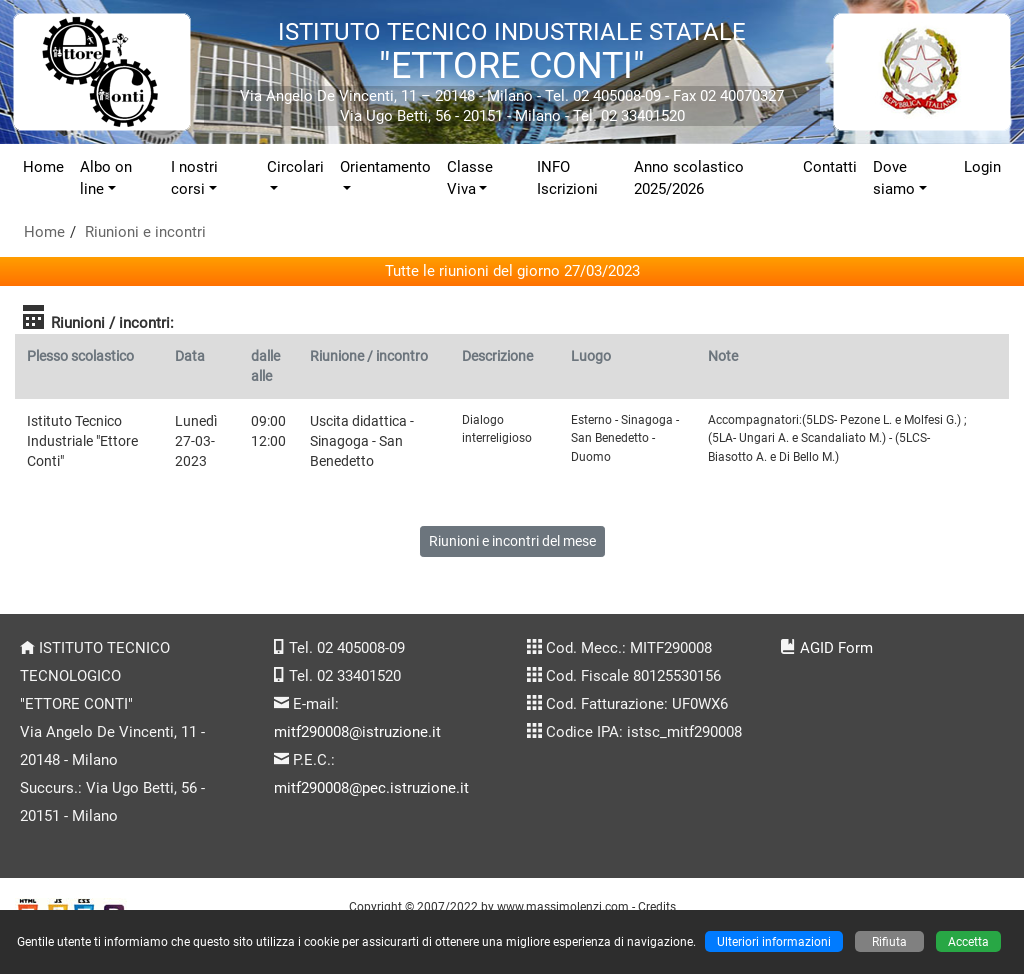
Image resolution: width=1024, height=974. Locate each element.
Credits (657, 906)
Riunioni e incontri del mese (512, 541)
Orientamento (385, 167)
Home (43, 167)
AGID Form (836, 648)
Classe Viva (470, 178)
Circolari (295, 167)
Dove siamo (894, 178)
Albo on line (106, 178)
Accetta (968, 941)
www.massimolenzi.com (563, 906)
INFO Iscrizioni (567, 178)
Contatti (830, 167)
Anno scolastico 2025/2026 (689, 178)
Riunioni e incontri (145, 232)
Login (982, 167)
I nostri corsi (194, 178)
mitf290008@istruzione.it (357, 732)
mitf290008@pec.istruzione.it (371, 788)
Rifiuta (889, 941)
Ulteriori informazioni (774, 941)
